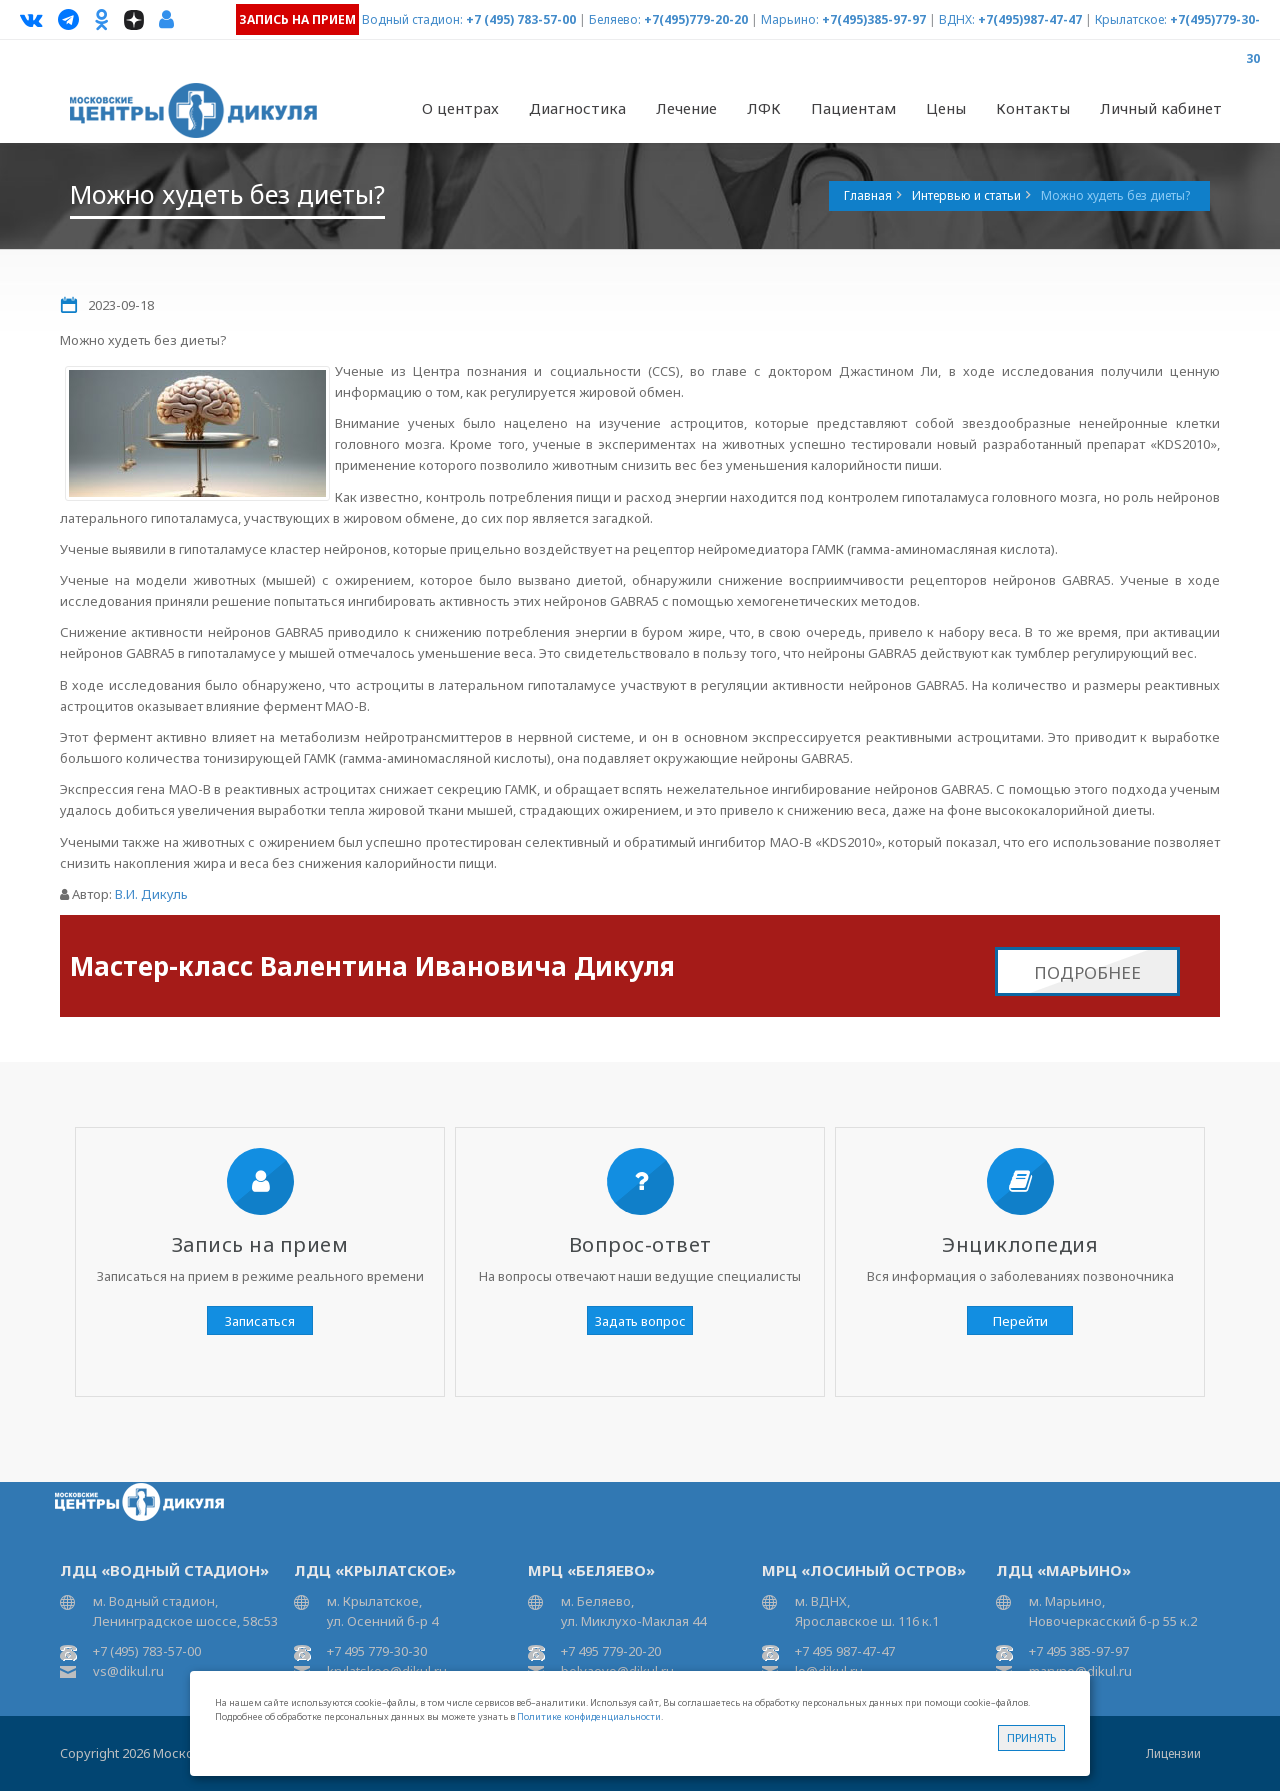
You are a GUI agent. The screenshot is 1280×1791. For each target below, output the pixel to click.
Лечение (686, 108)
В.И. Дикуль (151, 894)
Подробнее (1087, 960)
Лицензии (1173, 1753)
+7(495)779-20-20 (696, 19)
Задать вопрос (640, 1321)
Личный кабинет (1161, 108)
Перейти (1020, 1321)
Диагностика (577, 108)
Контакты (1033, 108)
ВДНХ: (957, 19)
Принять (1031, 1737)
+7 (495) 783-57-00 (521, 19)
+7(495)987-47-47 (1030, 19)
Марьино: (790, 19)
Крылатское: (1131, 19)
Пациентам (853, 108)
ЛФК (764, 108)
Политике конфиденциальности (589, 1716)
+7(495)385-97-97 (874, 19)
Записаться (260, 1321)
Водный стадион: (412, 19)
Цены (946, 108)
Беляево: (615, 19)
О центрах (460, 108)
